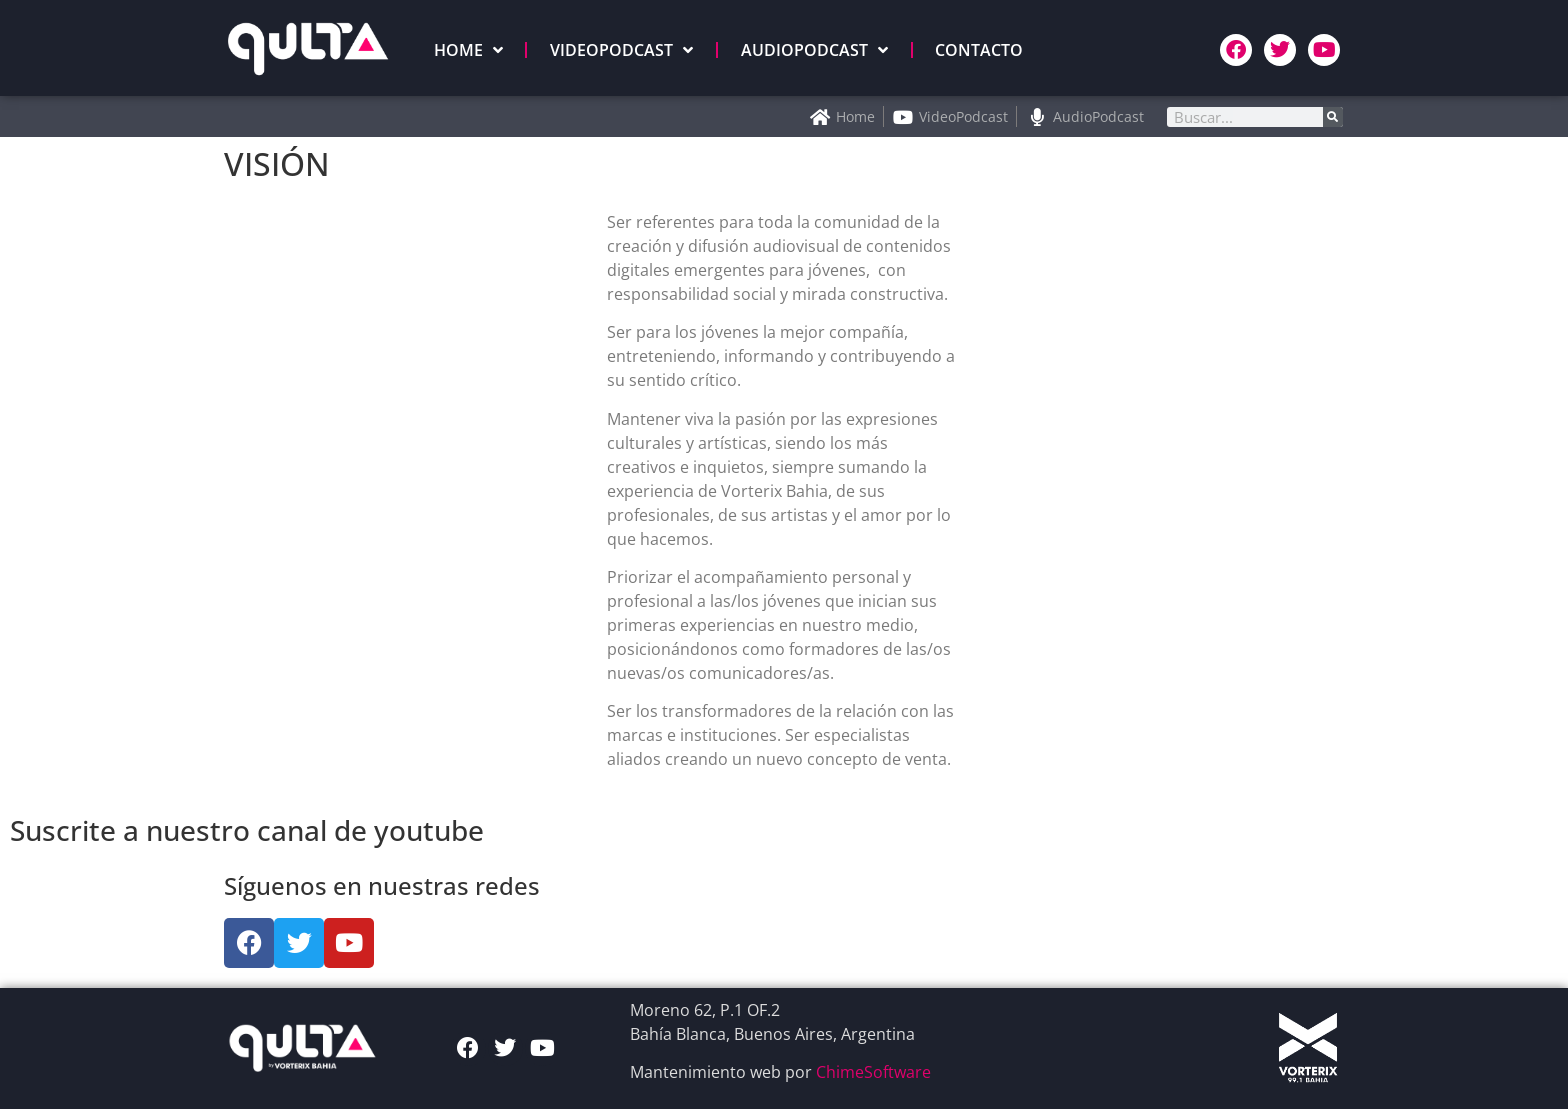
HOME (468, 50)
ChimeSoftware (873, 1072)
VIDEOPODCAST (621, 50)
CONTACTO (979, 50)
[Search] (1333, 117)
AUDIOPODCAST (814, 50)
